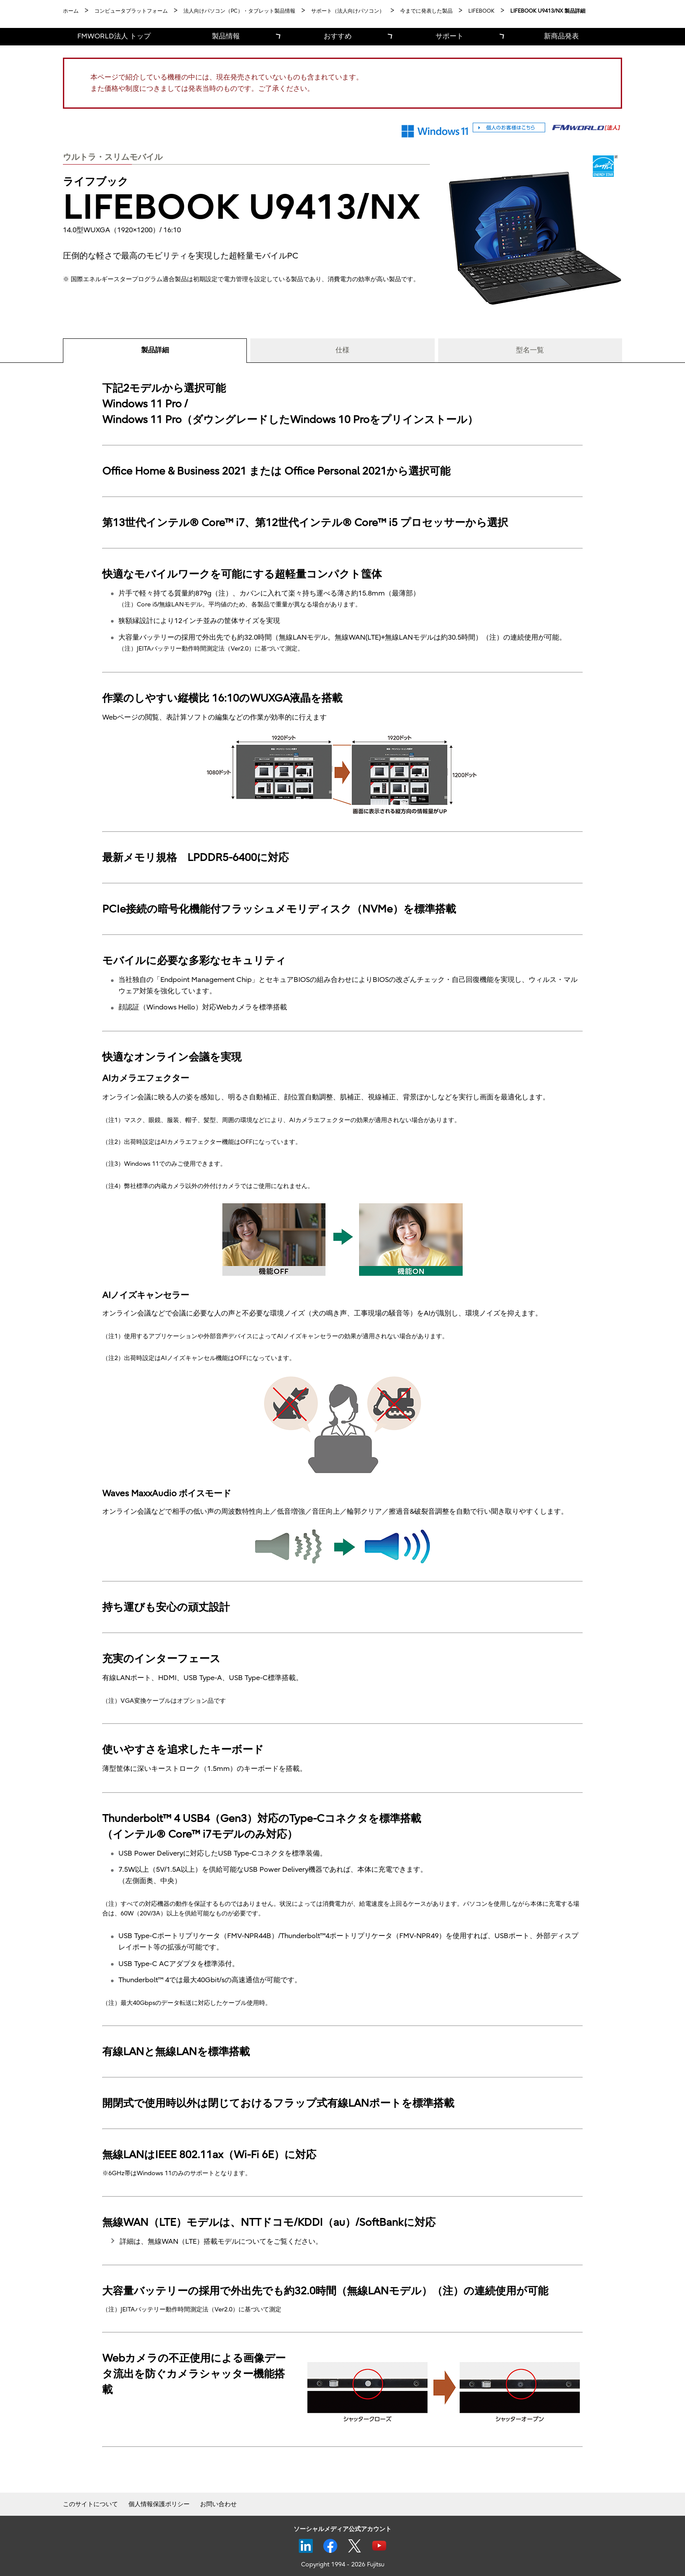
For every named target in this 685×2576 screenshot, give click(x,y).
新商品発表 (561, 36)
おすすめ (338, 36)
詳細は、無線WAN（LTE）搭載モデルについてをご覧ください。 (221, 2241)
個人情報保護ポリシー (159, 2504)
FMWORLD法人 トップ (114, 36)
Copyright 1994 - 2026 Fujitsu (342, 2564)
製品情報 (226, 36)
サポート (450, 36)
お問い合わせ (218, 2504)
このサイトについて (90, 2504)
